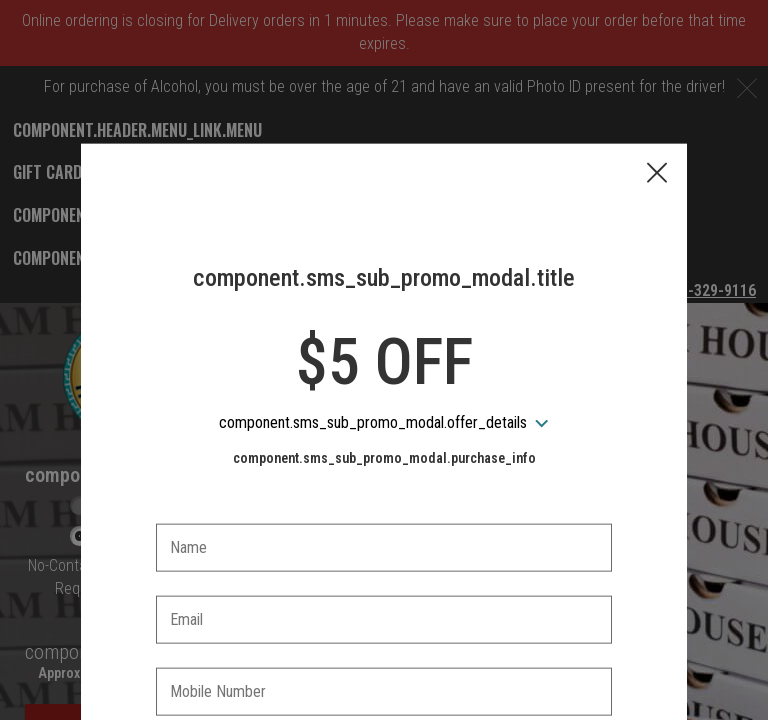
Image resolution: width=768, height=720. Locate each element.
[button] (657, 81)
